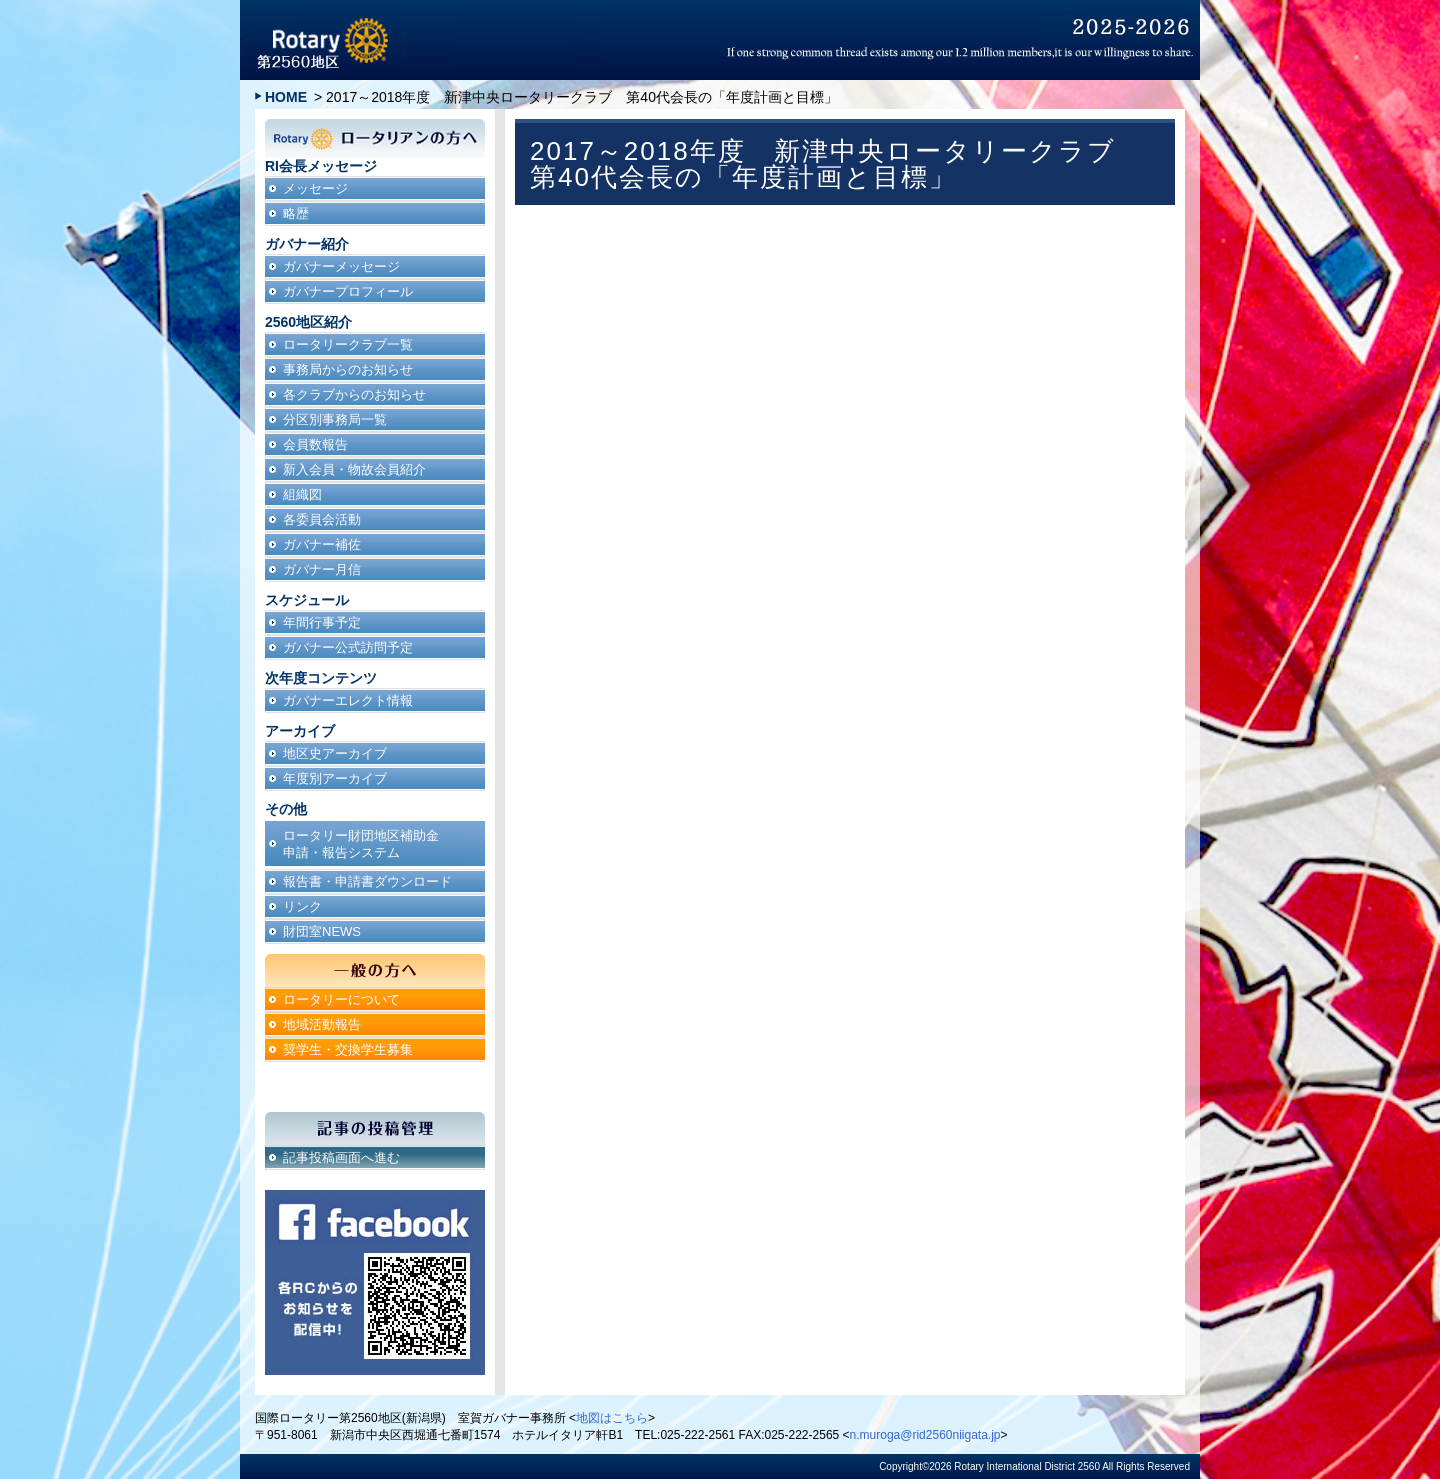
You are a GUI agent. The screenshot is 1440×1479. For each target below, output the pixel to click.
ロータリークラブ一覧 (348, 344)
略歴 (296, 213)
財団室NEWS (322, 931)
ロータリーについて (341, 999)
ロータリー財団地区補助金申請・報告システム (361, 844)
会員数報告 (315, 444)
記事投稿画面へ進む (341, 1157)
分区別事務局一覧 (335, 419)
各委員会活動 (322, 519)
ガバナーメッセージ (341, 266)
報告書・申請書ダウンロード (367, 881)
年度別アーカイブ (335, 778)
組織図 (302, 494)
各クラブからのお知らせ (354, 394)
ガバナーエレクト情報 (348, 700)
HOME (286, 97)
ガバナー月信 (322, 569)
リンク (302, 906)
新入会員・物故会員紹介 (354, 469)
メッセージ (315, 188)
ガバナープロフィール (348, 291)
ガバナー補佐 (322, 544)
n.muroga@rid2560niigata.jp (925, 1435)
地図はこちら (612, 1418)
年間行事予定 (322, 622)
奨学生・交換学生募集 (348, 1049)
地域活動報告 (322, 1024)
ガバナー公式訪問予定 (348, 647)
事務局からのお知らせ (348, 369)
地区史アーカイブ (335, 753)
